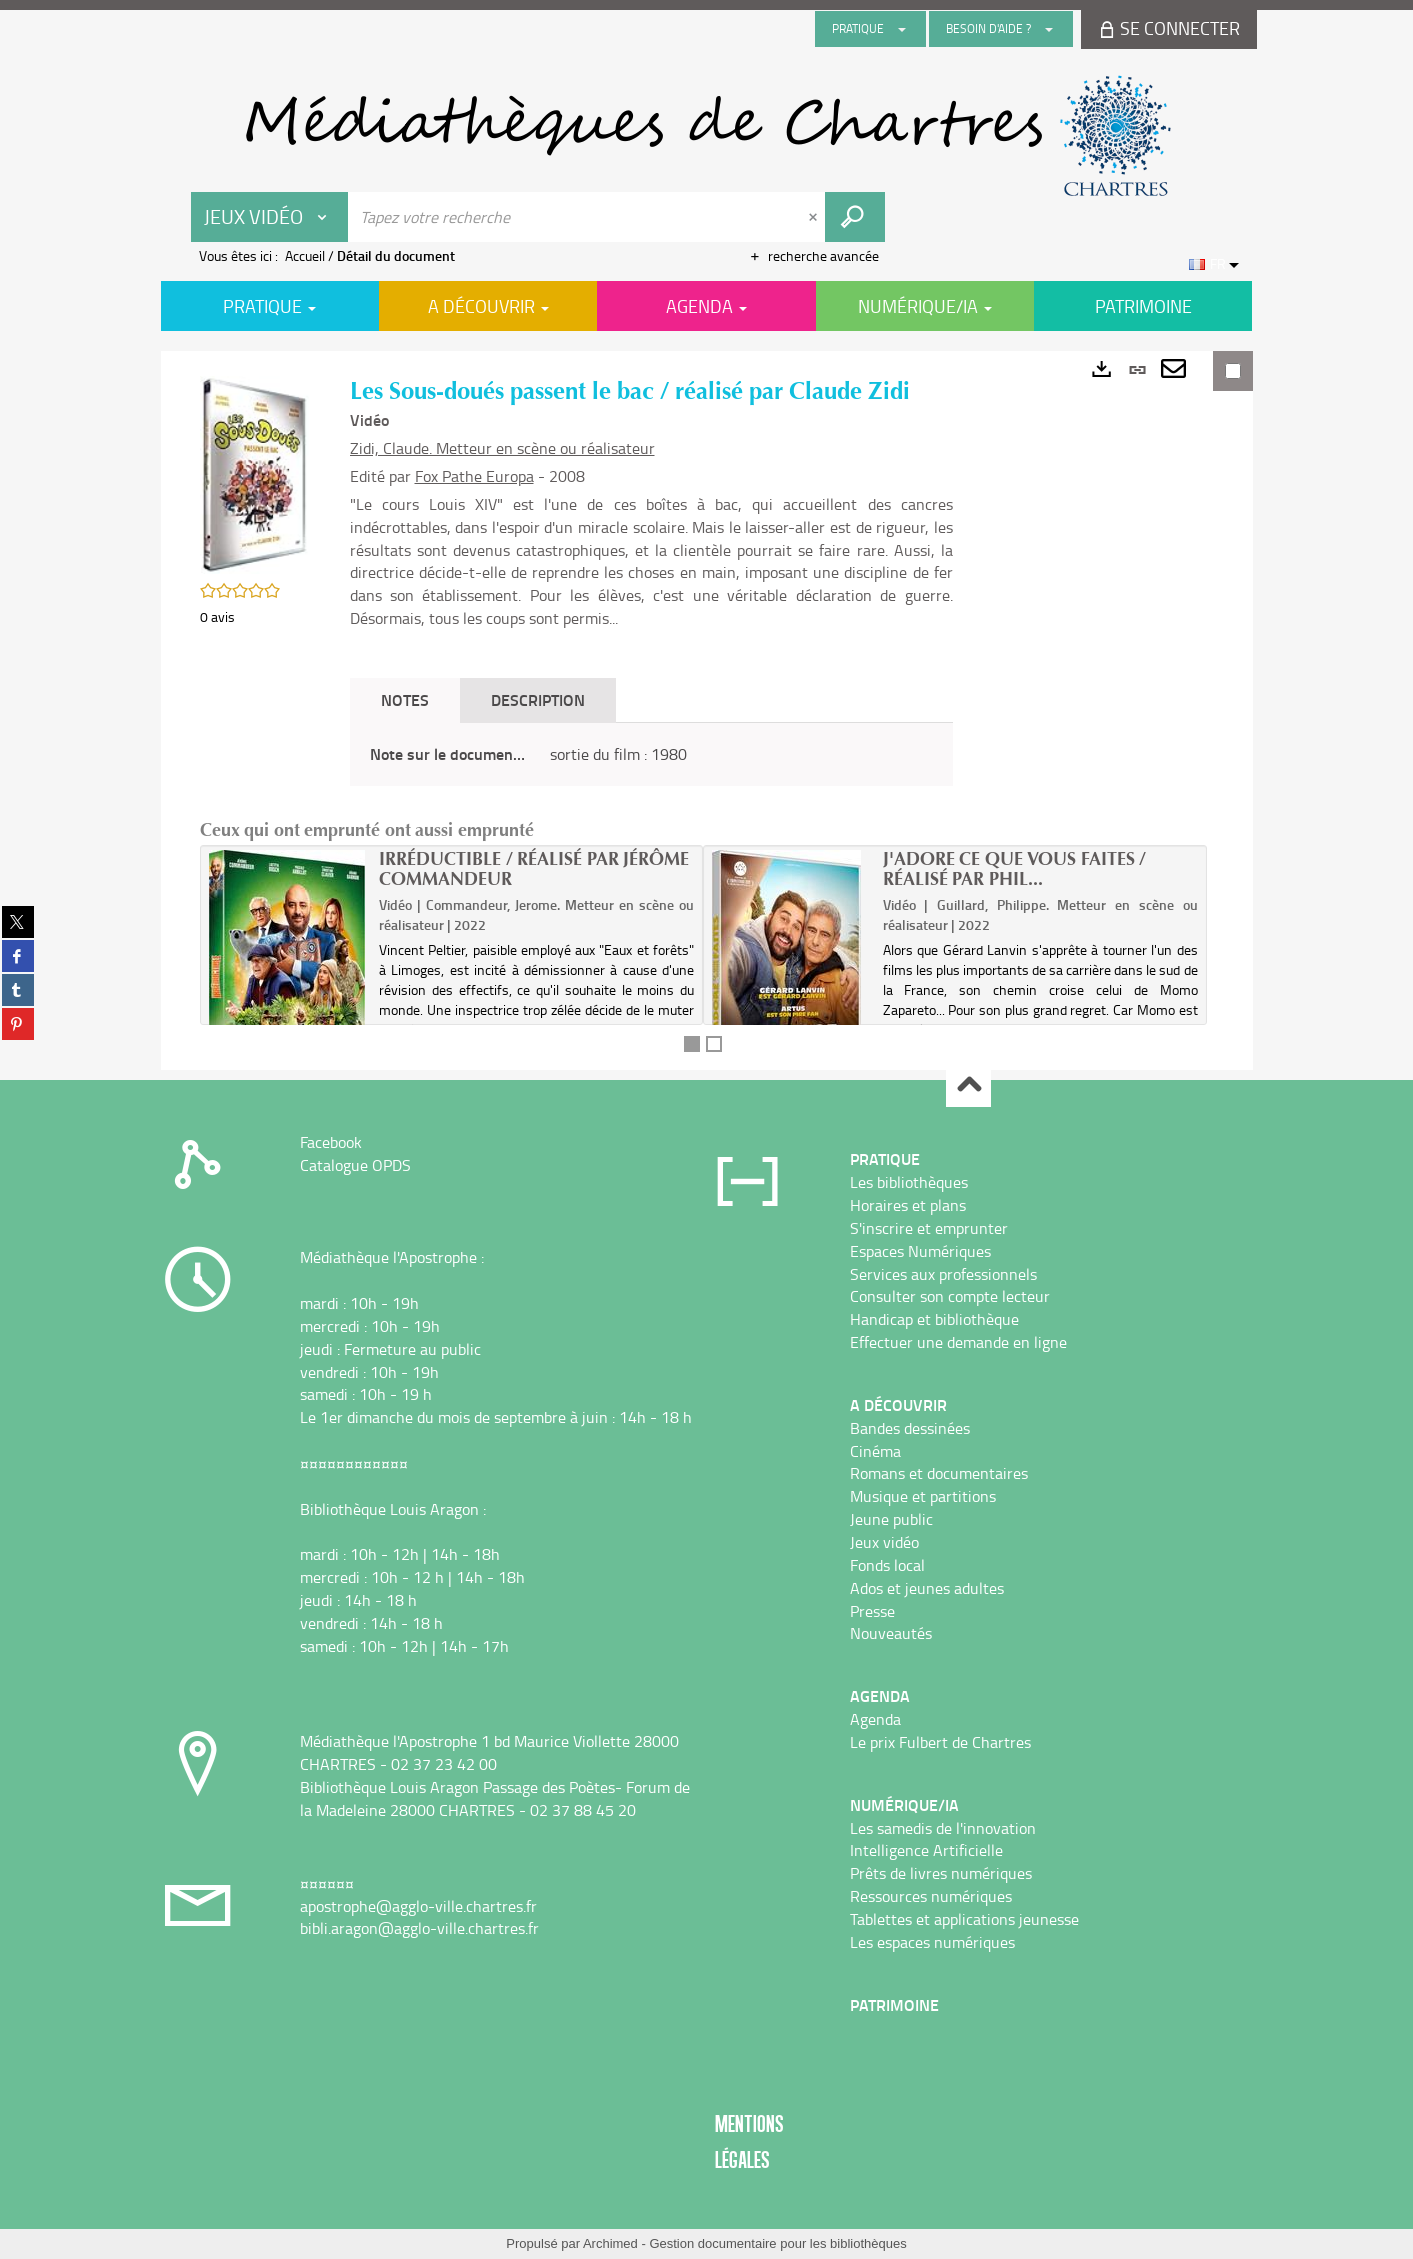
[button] (255, 472)
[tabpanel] (651, 754)
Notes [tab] (405, 699)
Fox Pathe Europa (474, 476)
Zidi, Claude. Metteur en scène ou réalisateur (502, 448)
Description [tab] (538, 699)
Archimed (610, 2243)
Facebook (331, 1142)
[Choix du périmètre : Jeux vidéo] (270, 217)
